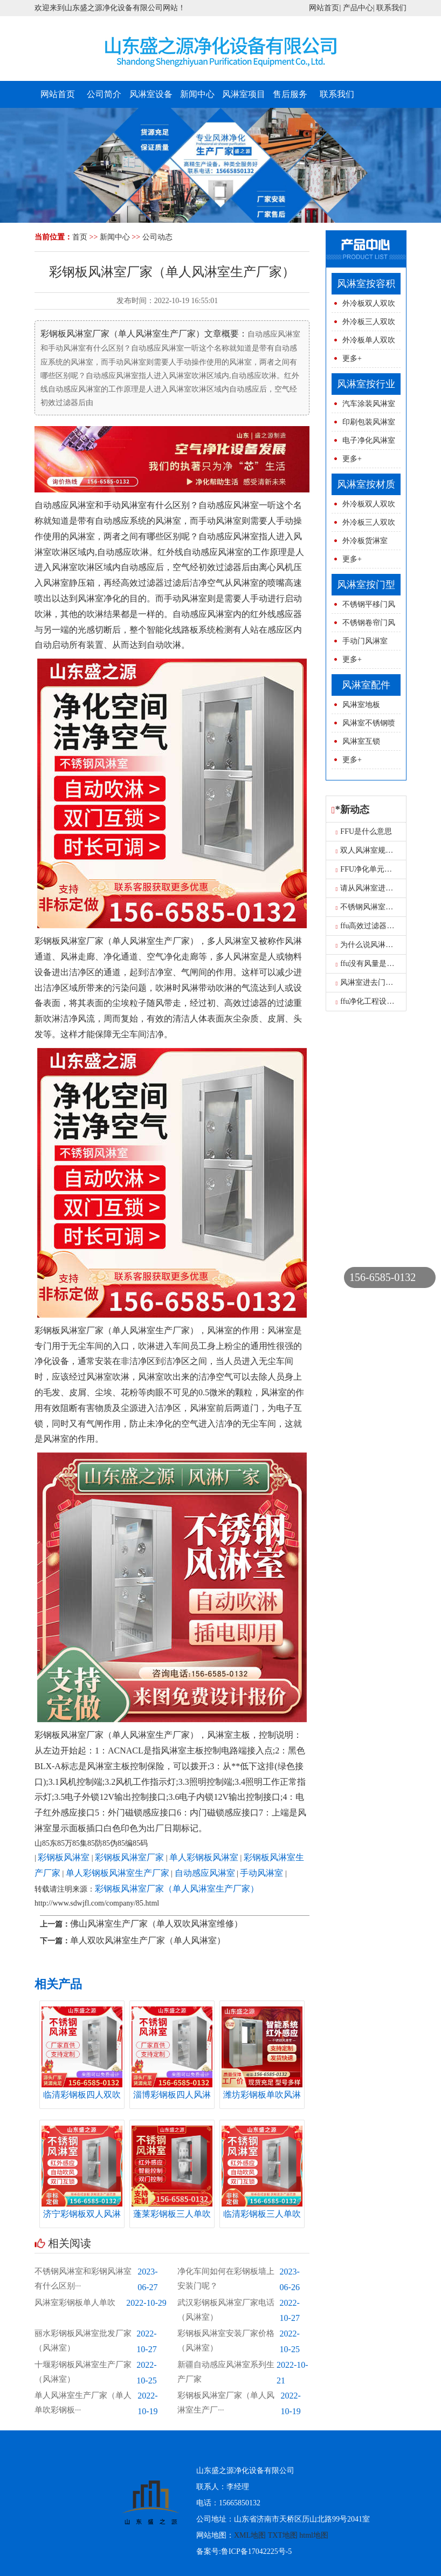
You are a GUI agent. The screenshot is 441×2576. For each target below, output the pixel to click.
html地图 (313, 2535)
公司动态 (157, 237)
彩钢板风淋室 (63, 1857)
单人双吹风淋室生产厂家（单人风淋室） (147, 1940)
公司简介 (104, 94)
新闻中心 (197, 94)
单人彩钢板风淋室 (203, 1857)
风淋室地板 (361, 705)
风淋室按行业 (366, 384)
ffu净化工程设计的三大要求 (384, 1001)
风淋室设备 (151, 94)
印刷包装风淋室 (368, 422)
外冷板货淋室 (365, 541)
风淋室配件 (366, 685)
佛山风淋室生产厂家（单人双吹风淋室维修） (156, 1923)
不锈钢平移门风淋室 (363, 607)
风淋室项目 (243, 94)
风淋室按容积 (366, 283)
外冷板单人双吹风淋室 (363, 343)
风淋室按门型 (366, 584)
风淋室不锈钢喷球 (363, 725)
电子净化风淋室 (368, 440)
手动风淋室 (261, 1873)
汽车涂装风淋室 (368, 404)
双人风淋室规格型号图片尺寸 (387, 850)
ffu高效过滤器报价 (369, 926)
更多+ (352, 358)
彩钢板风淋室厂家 (129, 1857)
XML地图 (250, 2535)
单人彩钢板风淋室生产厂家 (117, 1873)
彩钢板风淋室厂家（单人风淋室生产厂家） (177, 1888)
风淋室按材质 (366, 484)
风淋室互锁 (361, 741)
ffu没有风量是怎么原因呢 (380, 964)
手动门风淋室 (365, 641)
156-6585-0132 (382, 1277)
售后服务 (290, 94)
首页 (79, 237)
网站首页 (324, 8)
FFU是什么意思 (364, 831)
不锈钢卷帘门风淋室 (363, 625)
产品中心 (358, 8)
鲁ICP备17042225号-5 (256, 2551)
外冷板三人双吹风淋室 (363, 324)
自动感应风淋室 (205, 1873)
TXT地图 (283, 2535)
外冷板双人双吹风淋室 (363, 306)
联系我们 (391, 8)
